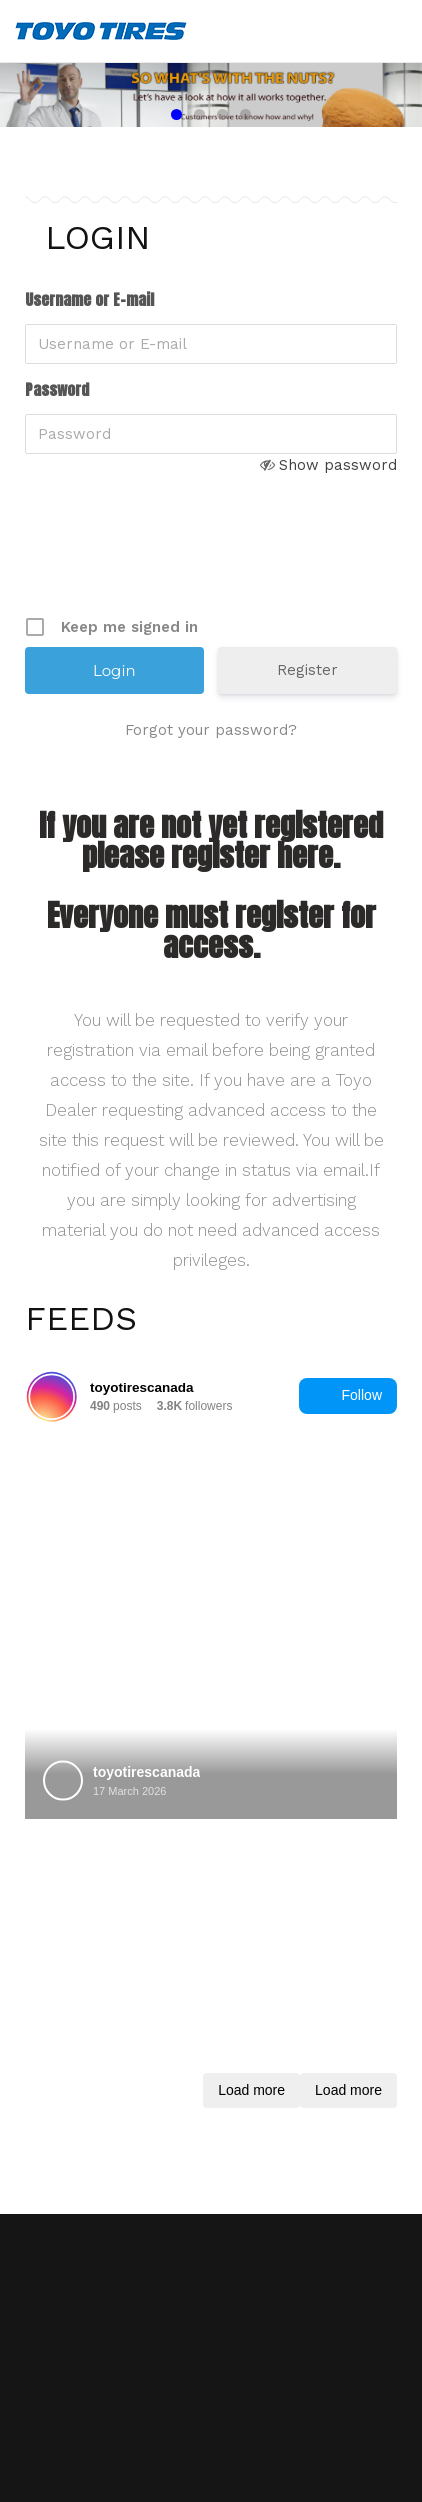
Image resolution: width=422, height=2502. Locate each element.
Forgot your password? (211, 730)
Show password (338, 465)
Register (307, 670)
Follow (348, 1396)
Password (57, 390)
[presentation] (177, 561)
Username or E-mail (89, 300)
